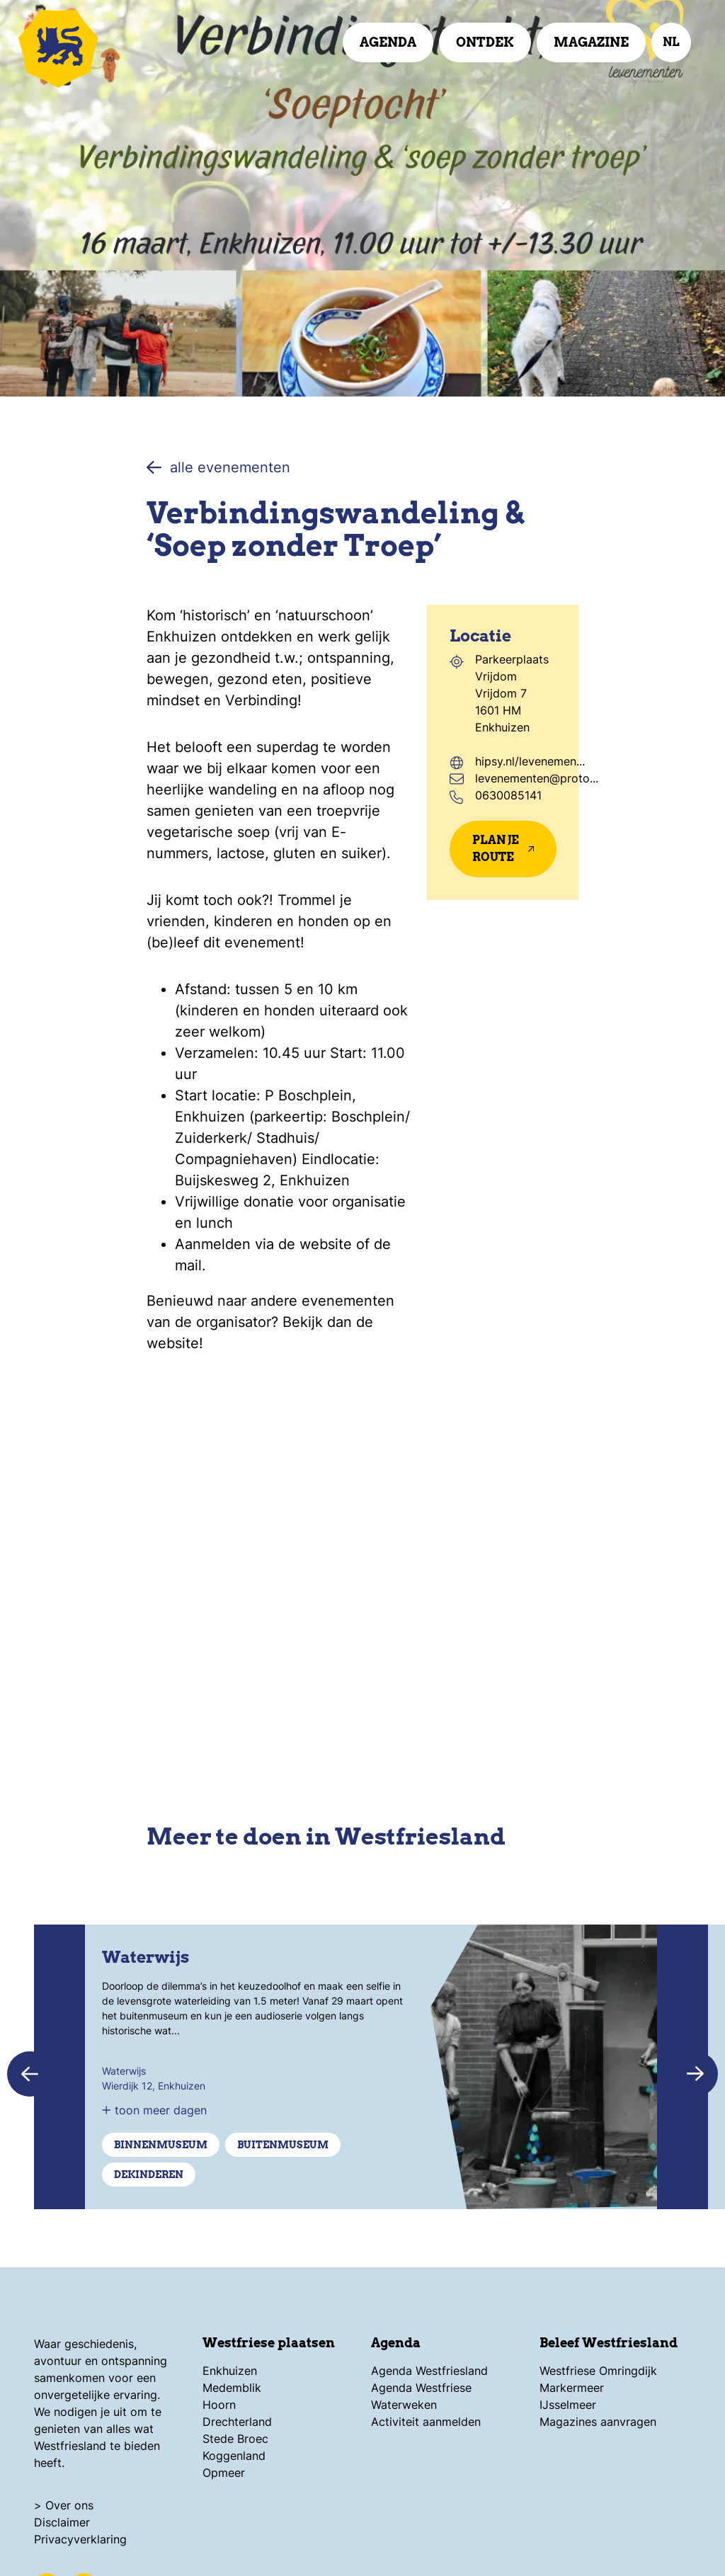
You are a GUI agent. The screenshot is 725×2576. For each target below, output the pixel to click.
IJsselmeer (568, 2405)
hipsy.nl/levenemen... (530, 761)
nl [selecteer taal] (671, 42)
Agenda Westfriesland (429, 2371)
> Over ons (63, 2505)
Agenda (388, 42)
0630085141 (508, 795)
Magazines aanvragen (598, 2422)
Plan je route (503, 848)
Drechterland (237, 2422)
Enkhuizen (229, 2371)
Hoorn (219, 2405)
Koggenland (234, 2456)
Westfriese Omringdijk (598, 2371)
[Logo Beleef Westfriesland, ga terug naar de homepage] (99, 46)
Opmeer (223, 2473)
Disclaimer (62, 2522)
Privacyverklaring (80, 2539)
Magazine (591, 42)
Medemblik (231, 2388)
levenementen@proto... (536, 778)
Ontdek (485, 42)
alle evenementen (218, 467)
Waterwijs (145, 1957)
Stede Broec (235, 2439)
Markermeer (572, 2388)
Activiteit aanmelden (426, 2422)
